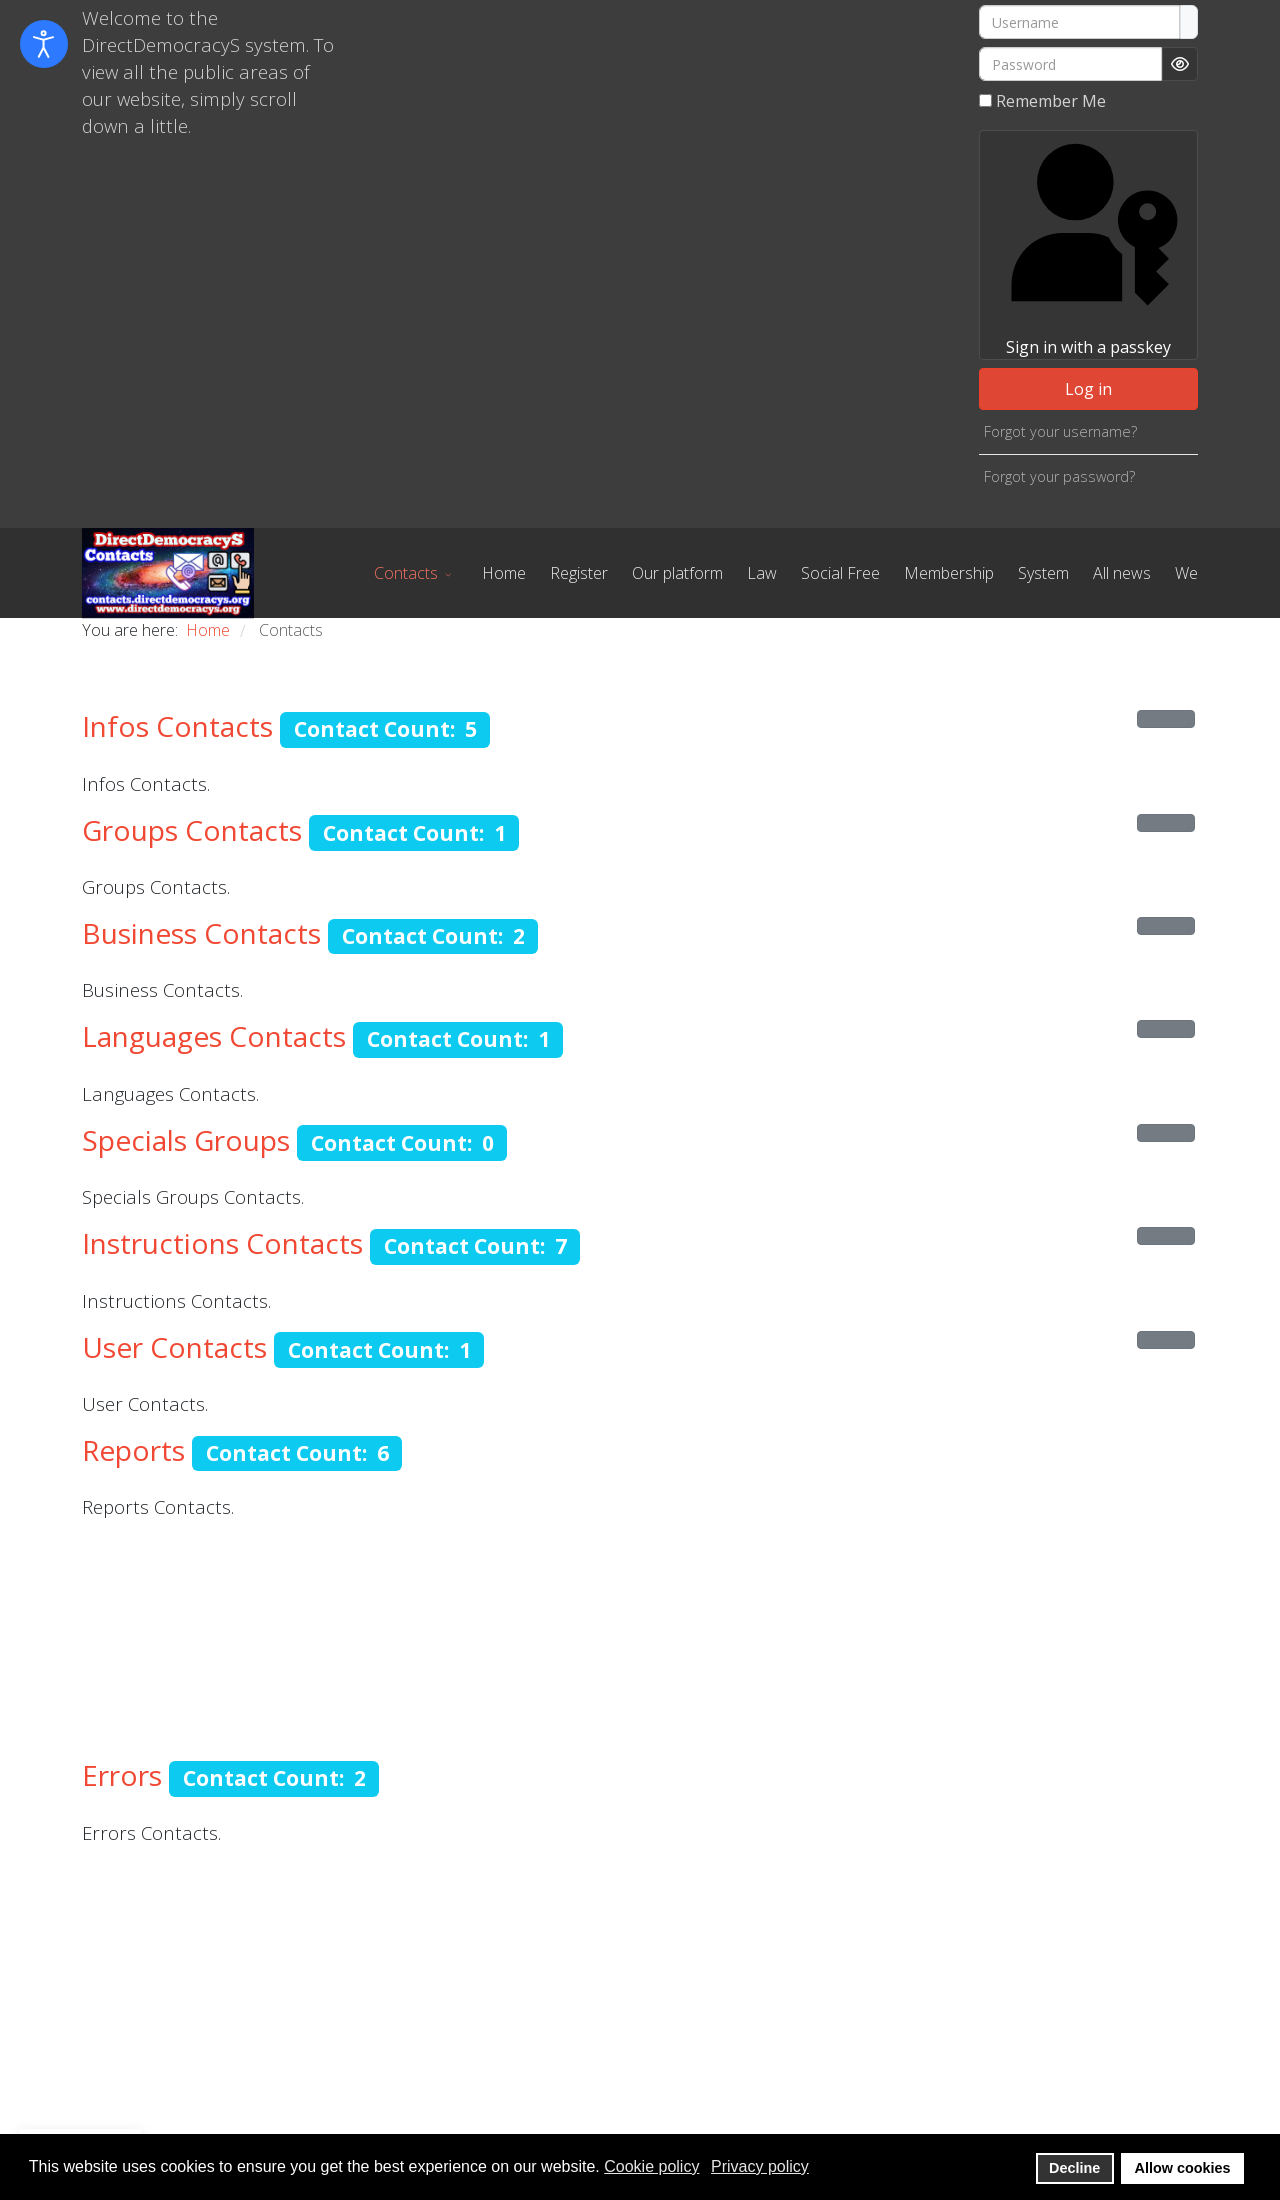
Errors (122, 1775)
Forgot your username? (1060, 431)
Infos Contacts (177, 726)
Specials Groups (186, 1140)
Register (579, 573)
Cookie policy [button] (651, 2166)
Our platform (677, 573)
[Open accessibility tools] (44, 44)
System (1043, 573)
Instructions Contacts (222, 1243)
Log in (1088, 389)
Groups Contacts (192, 830)
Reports (133, 1450)
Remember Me (1051, 101)
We (1186, 573)
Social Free (840, 573)
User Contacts (174, 1347)
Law (762, 573)
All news (1122, 573)
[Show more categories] (1166, 719)
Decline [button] (1074, 2168)
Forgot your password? (1059, 476)
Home (504, 573)
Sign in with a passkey (1088, 244)
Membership (949, 573)
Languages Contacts (214, 1036)
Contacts (406, 573)
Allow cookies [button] (1183, 2168)
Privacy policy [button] (760, 2166)
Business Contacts (201, 933)
